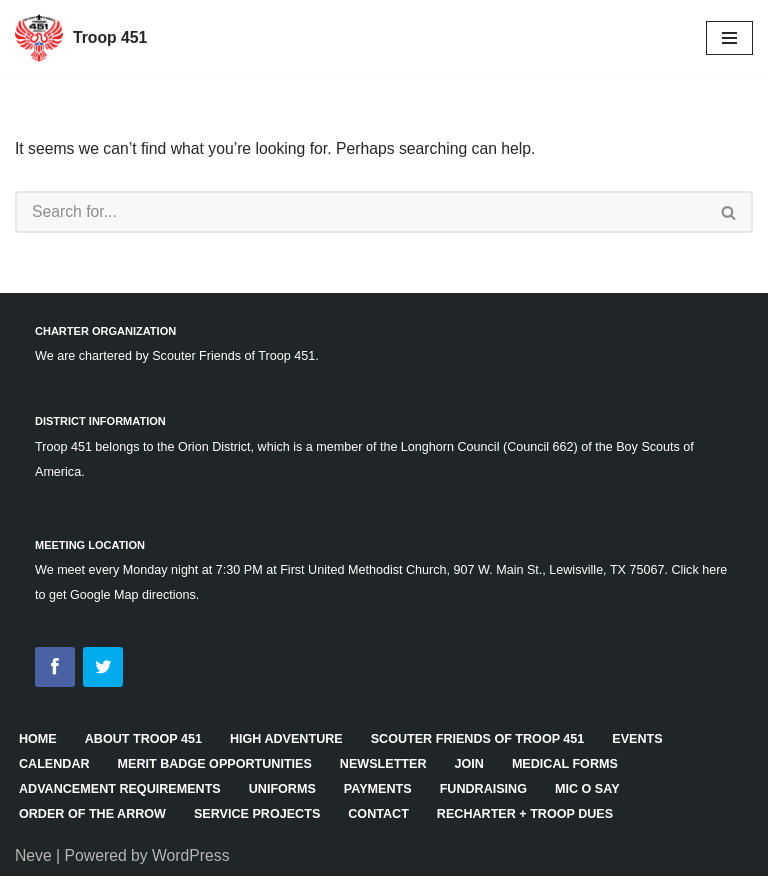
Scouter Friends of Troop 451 (483, 742)
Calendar (55, 767)
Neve (33, 858)
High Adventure (290, 742)
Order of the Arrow (94, 817)
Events (646, 742)
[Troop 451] (82, 38)
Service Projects (261, 817)
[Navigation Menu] (729, 38)
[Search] (360, 213)
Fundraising (489, 792)
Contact (384, 817)
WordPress (193, 858)
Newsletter (388, 767)
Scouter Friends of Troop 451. (238, 356)
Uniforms (286, 792)
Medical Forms (573, 767)
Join (476, 767)
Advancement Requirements (121, 792)
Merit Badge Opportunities (218, 767)
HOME (38, 742)
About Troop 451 (144, 742)
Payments (382, 792)
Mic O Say (595, 792)
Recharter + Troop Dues (532, 817)
